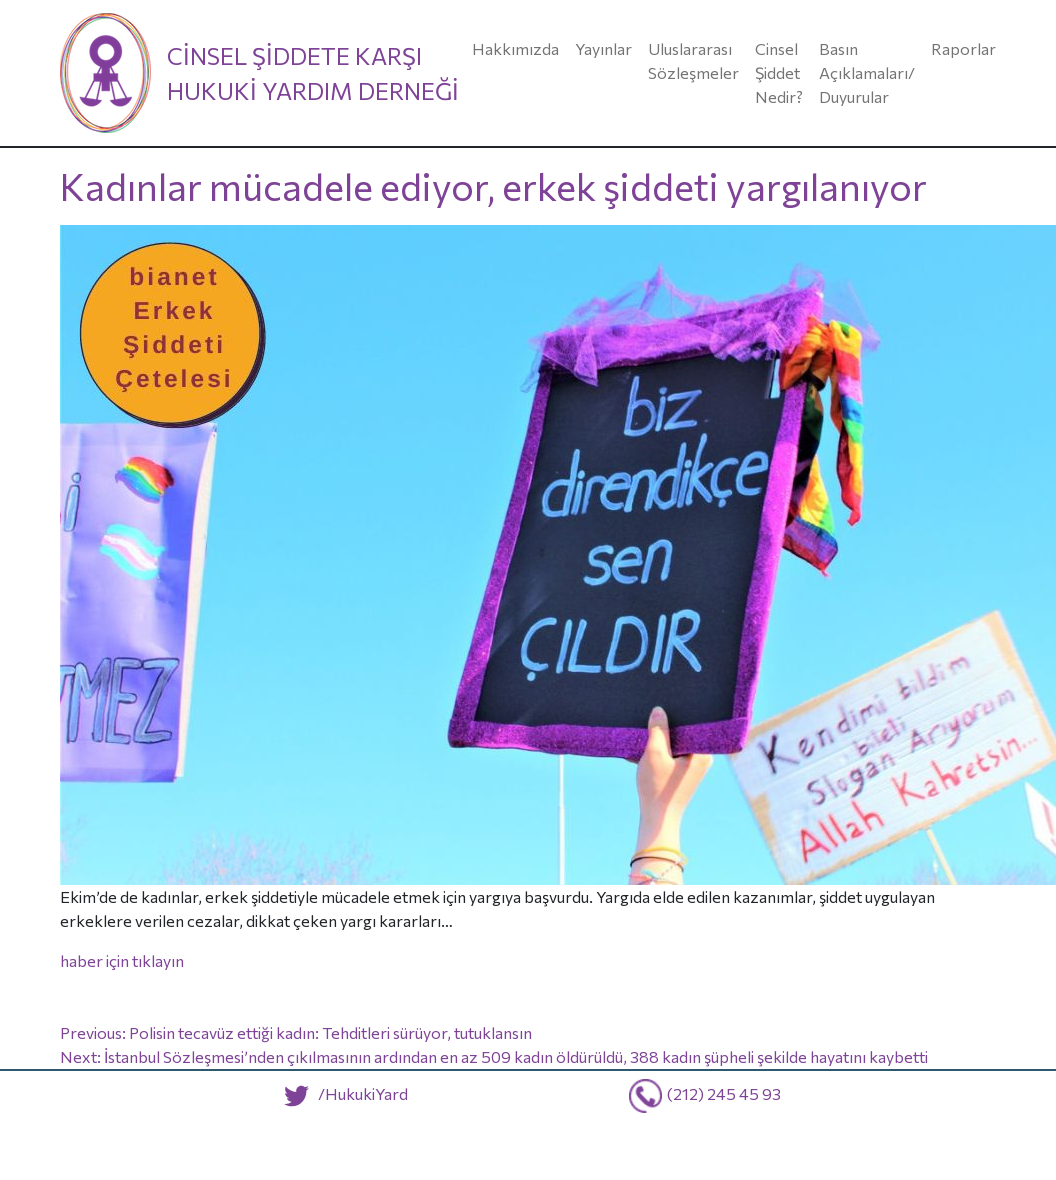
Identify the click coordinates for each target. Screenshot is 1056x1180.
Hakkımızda (515, 48)
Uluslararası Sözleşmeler (693, 60)
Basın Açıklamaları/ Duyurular (867, 72)
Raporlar (963, 48)
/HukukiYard (341, 1093)
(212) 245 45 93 (724, 1093)
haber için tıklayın (122, 960)
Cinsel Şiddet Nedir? (779, 72)
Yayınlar (603, 48)
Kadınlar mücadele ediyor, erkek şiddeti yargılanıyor (493, 186)
